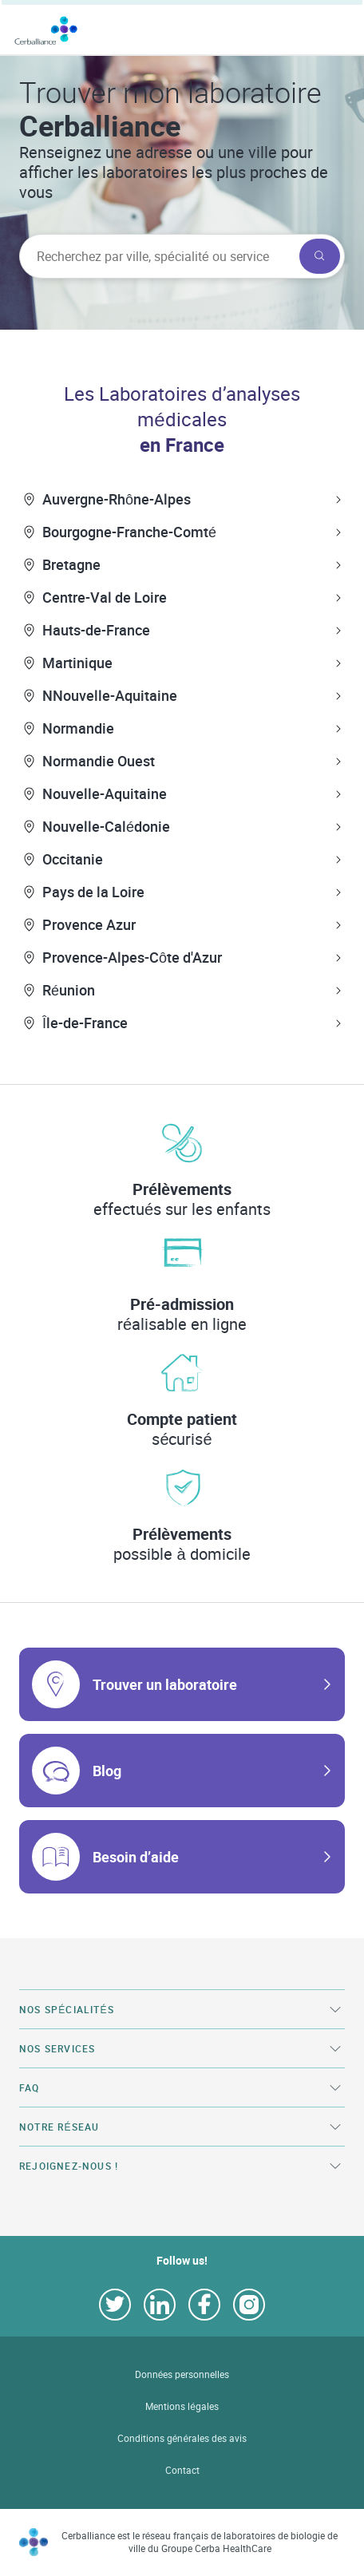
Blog (107, 1770)
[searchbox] (157, 256)
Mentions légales (182, 2406)
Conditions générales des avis (182, 2438)
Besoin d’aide (136, 1856)
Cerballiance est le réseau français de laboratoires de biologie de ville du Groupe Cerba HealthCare (199, 2542)
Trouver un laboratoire (165, 1684)
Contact (182, 2470)
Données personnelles (182, 2374)
